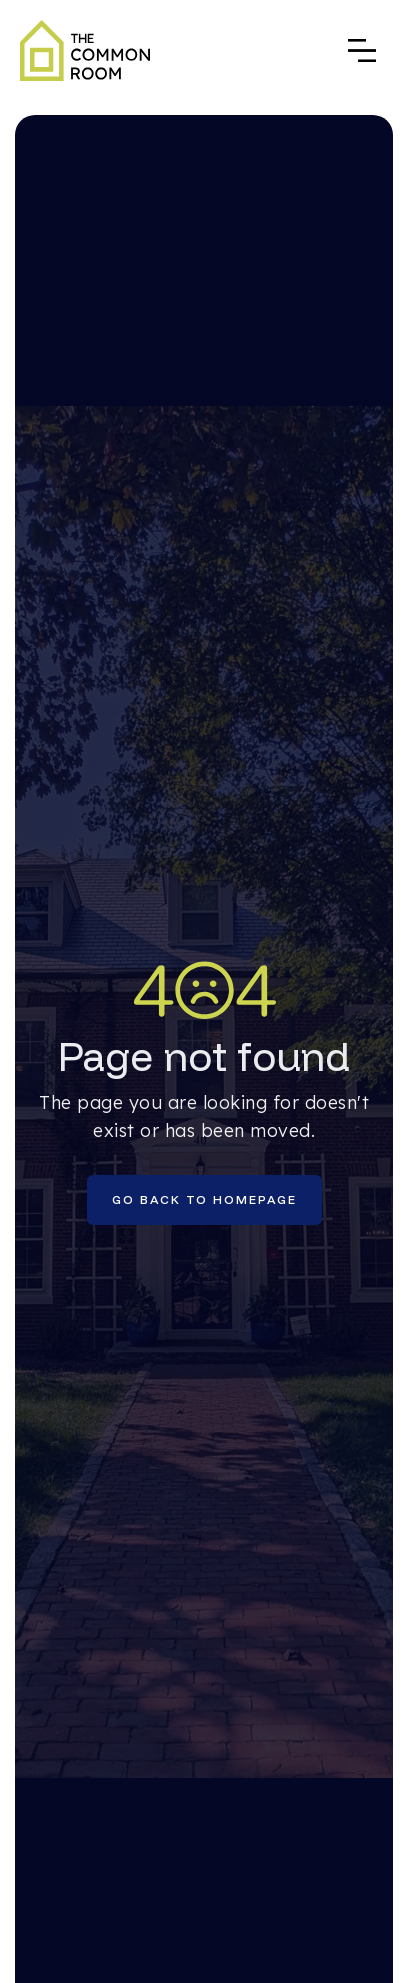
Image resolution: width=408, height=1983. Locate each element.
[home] (85, 50)
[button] (362, 50)
